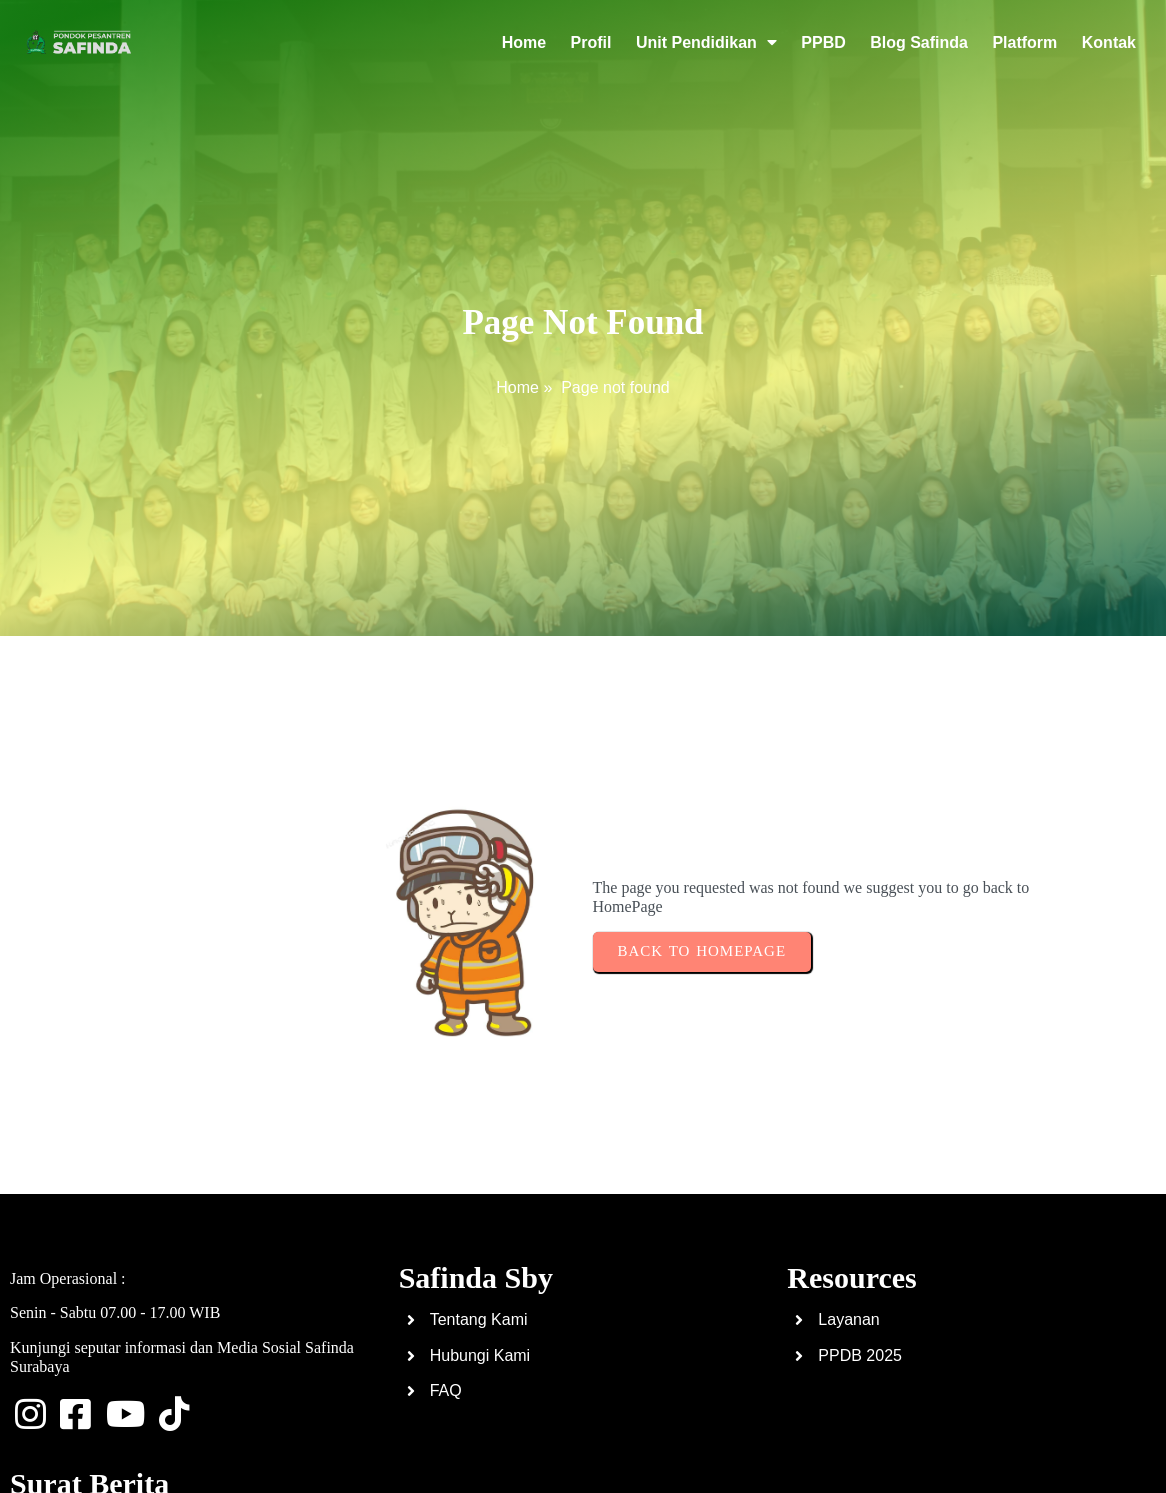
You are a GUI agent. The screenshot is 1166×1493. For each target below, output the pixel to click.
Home (517, 387)
